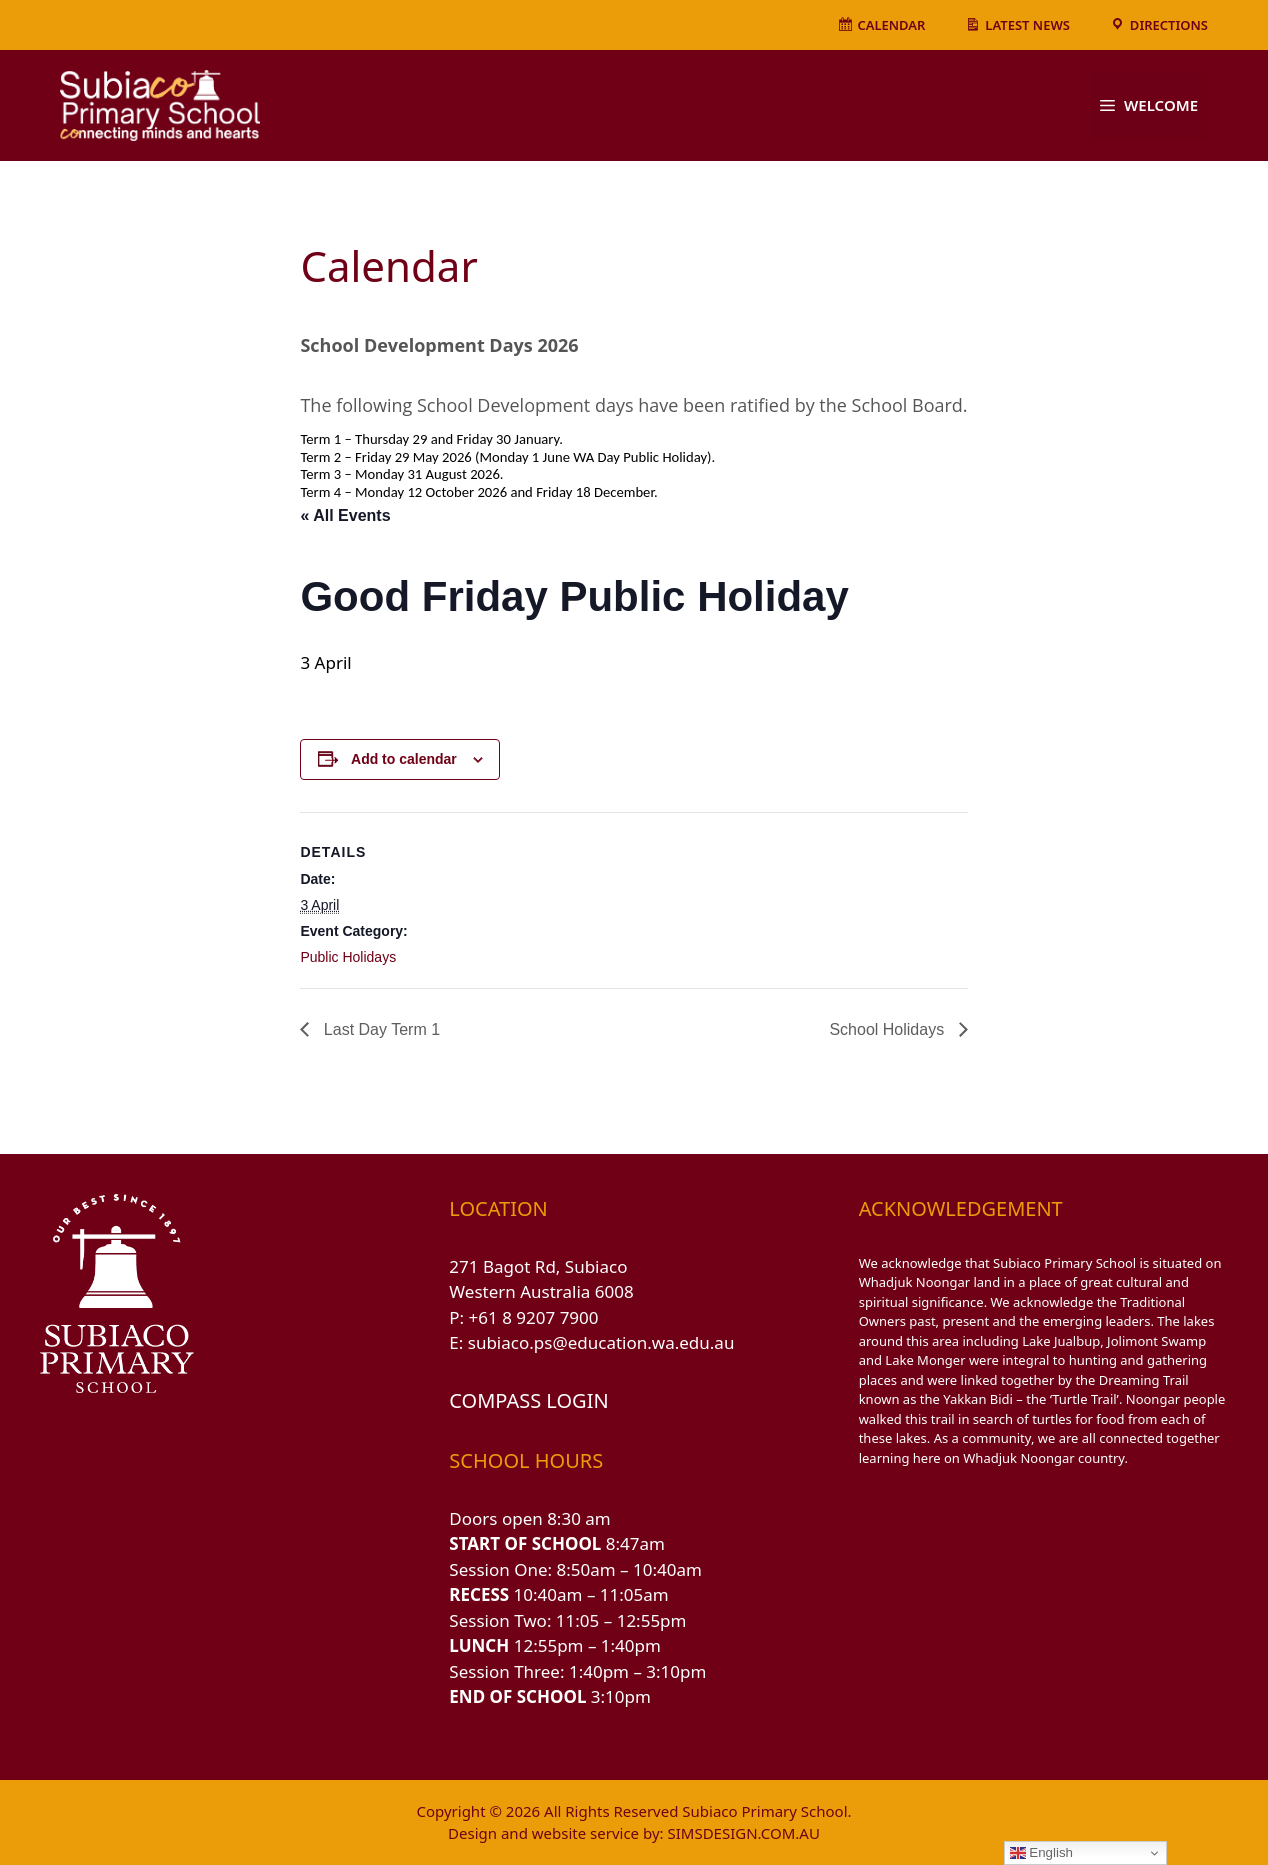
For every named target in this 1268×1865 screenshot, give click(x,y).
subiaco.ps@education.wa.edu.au (601, 1342)
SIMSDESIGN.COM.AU (743, 1833)
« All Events (345, 515)
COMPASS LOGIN (528, 1400)
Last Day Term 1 (379, 1029)
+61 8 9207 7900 (534, 1317)
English (1041, 1853)
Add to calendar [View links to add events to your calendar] (404, 759)
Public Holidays (348, 957)
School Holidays (888, 1029)
